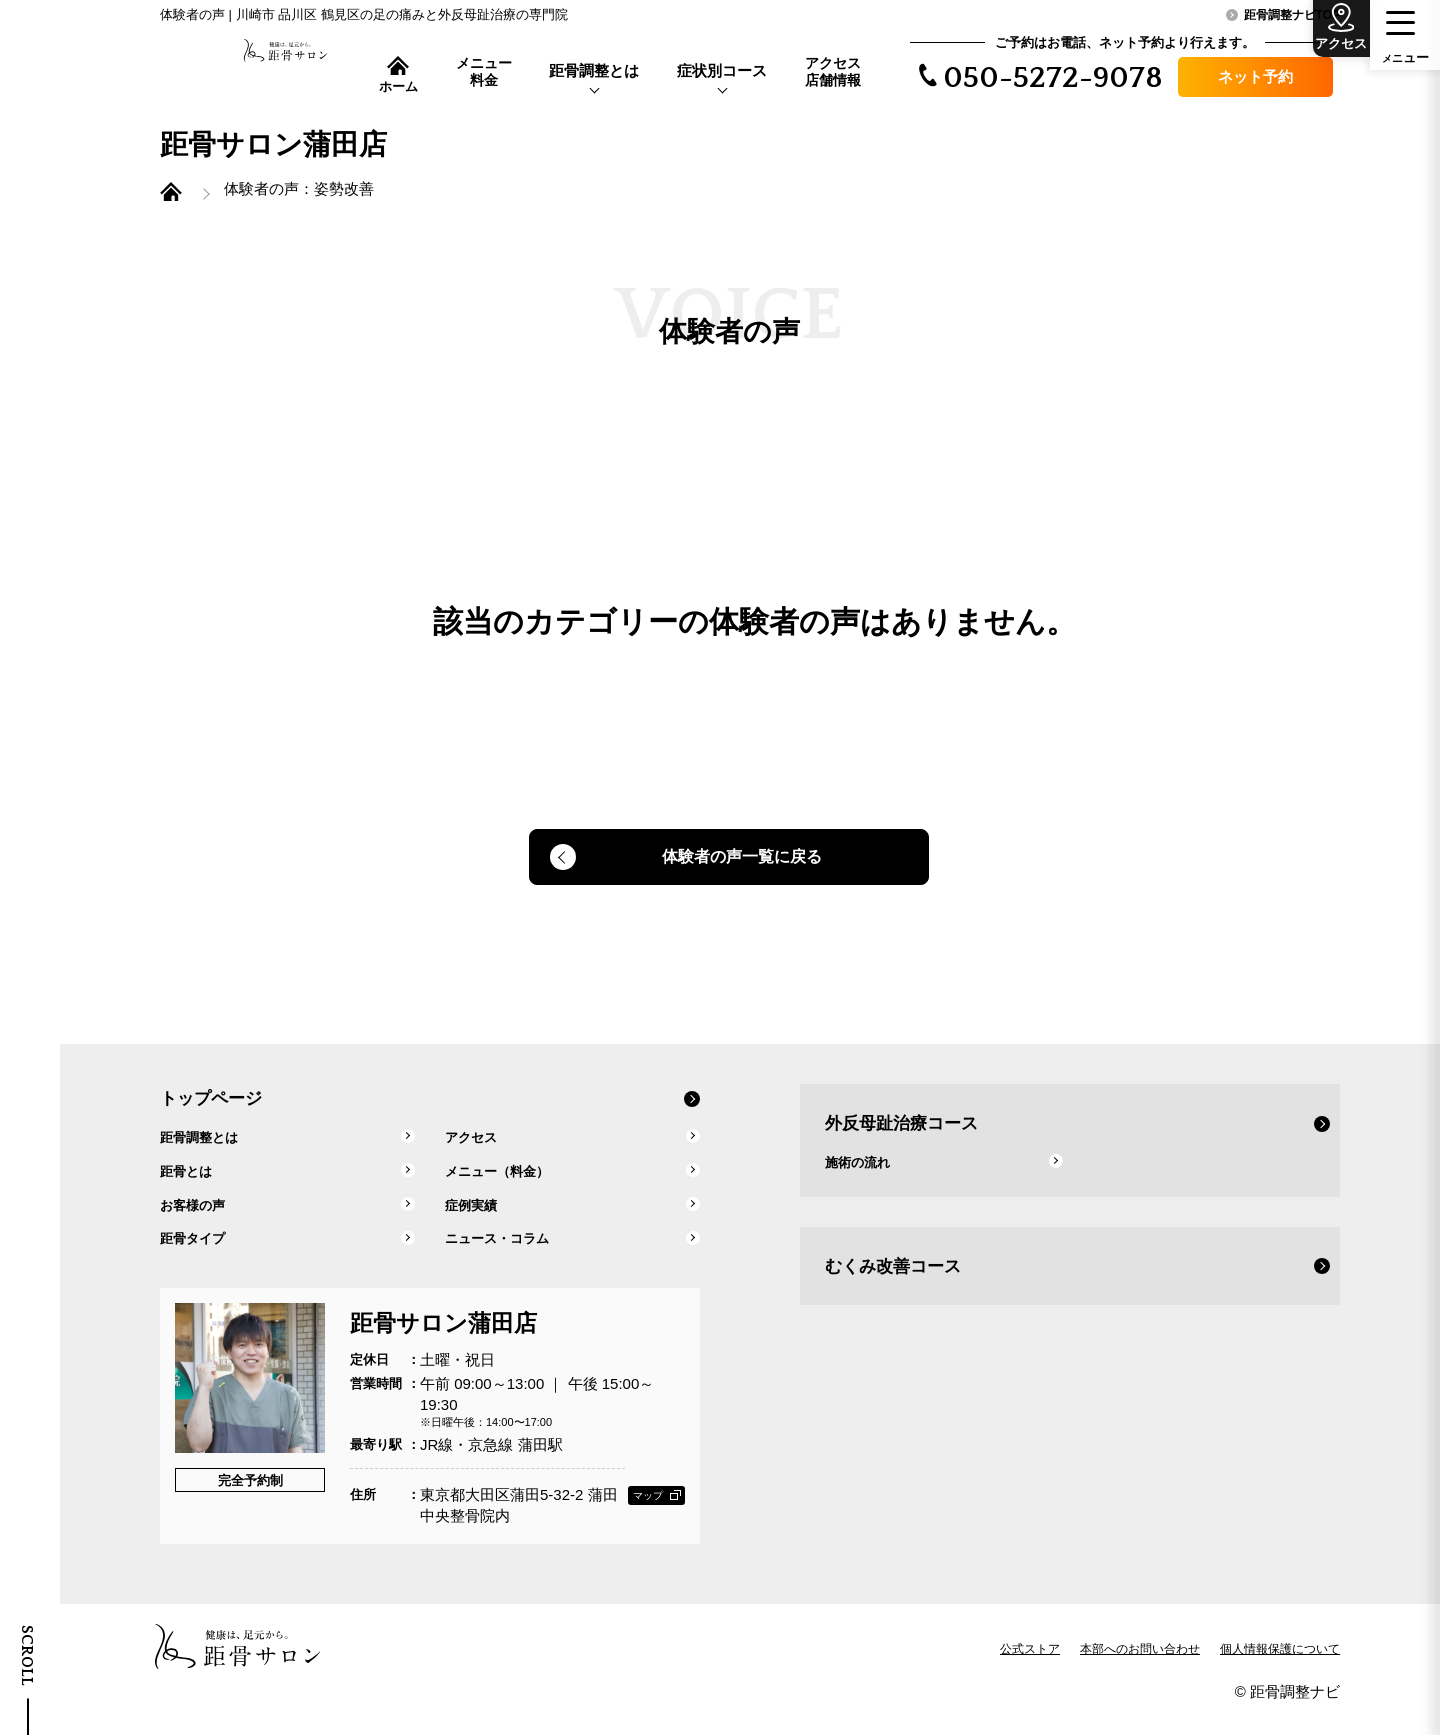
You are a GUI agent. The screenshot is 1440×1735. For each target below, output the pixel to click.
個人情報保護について (1280, 1669)
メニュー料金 (484, 71)
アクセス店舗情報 (833, 71)
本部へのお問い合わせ (1140, 1669)
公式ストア (1030, 1669)
